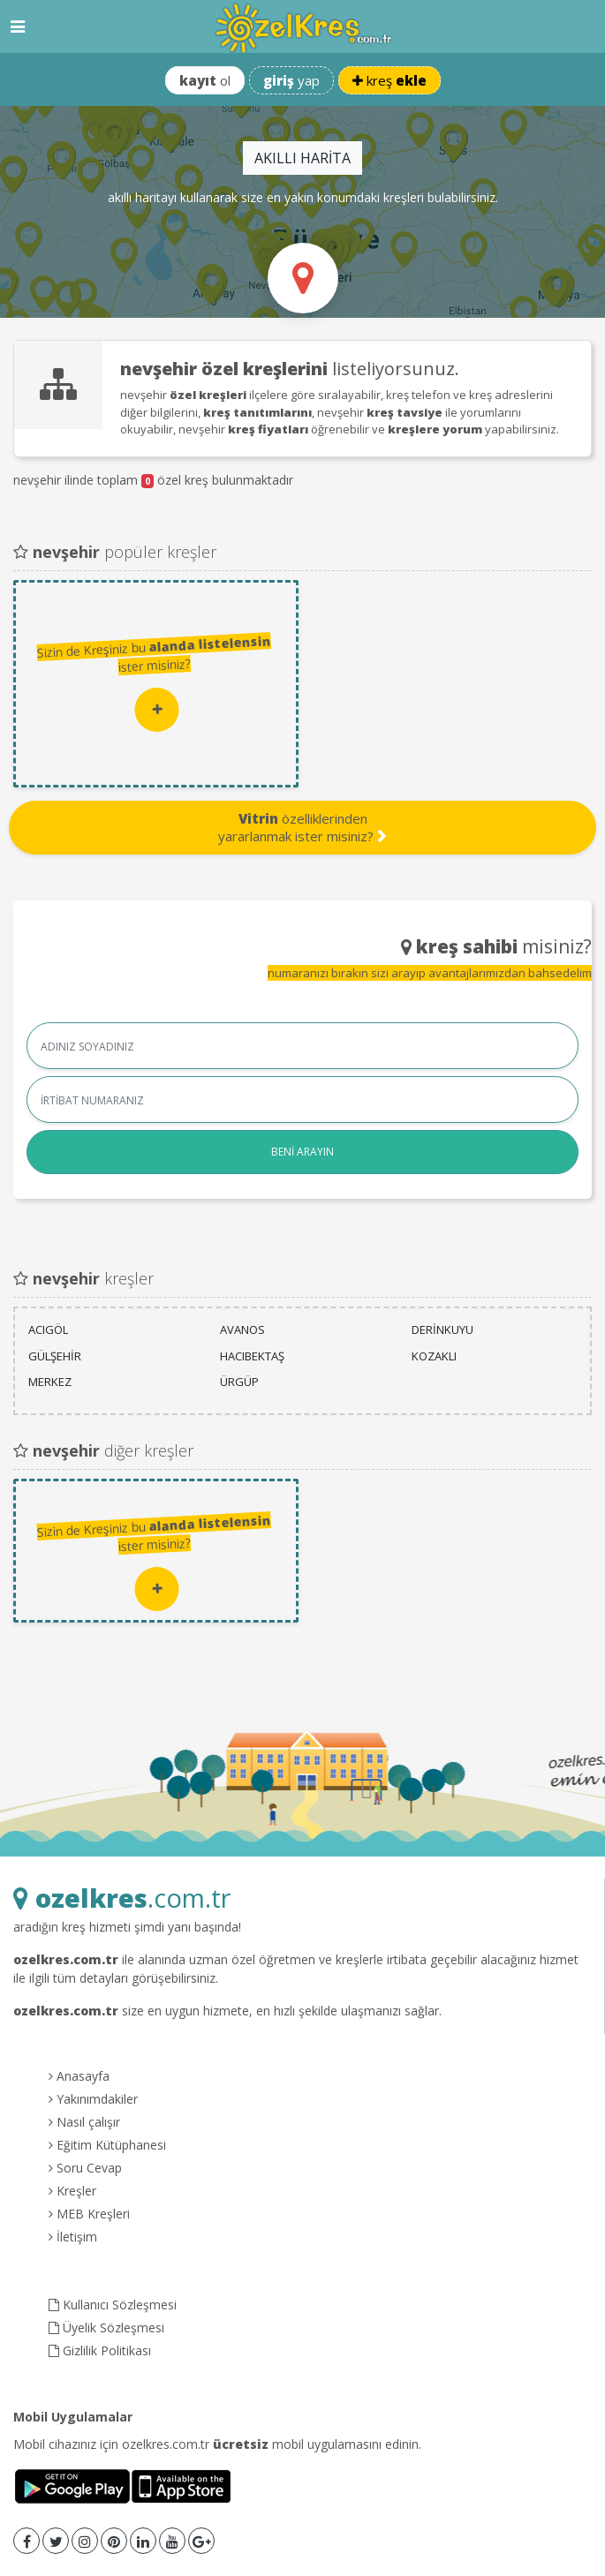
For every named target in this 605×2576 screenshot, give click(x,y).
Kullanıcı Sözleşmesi (113, 2304)
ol (205, 80)
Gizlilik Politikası (100, 2350)
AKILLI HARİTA (302, 158)
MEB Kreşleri (89, 2213)
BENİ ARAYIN (302, 1151)
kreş (389, 80)
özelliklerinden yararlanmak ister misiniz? (302, 827)
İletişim (73, 2236)
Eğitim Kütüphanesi (107, 2144)
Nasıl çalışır (84, 2121)
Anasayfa (79, 2076)
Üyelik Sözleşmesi (106, 2327)
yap (291, 80)
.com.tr (122, 1897)
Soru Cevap (85, 2167)
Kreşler (72, 2190)
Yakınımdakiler (93, 2098)
